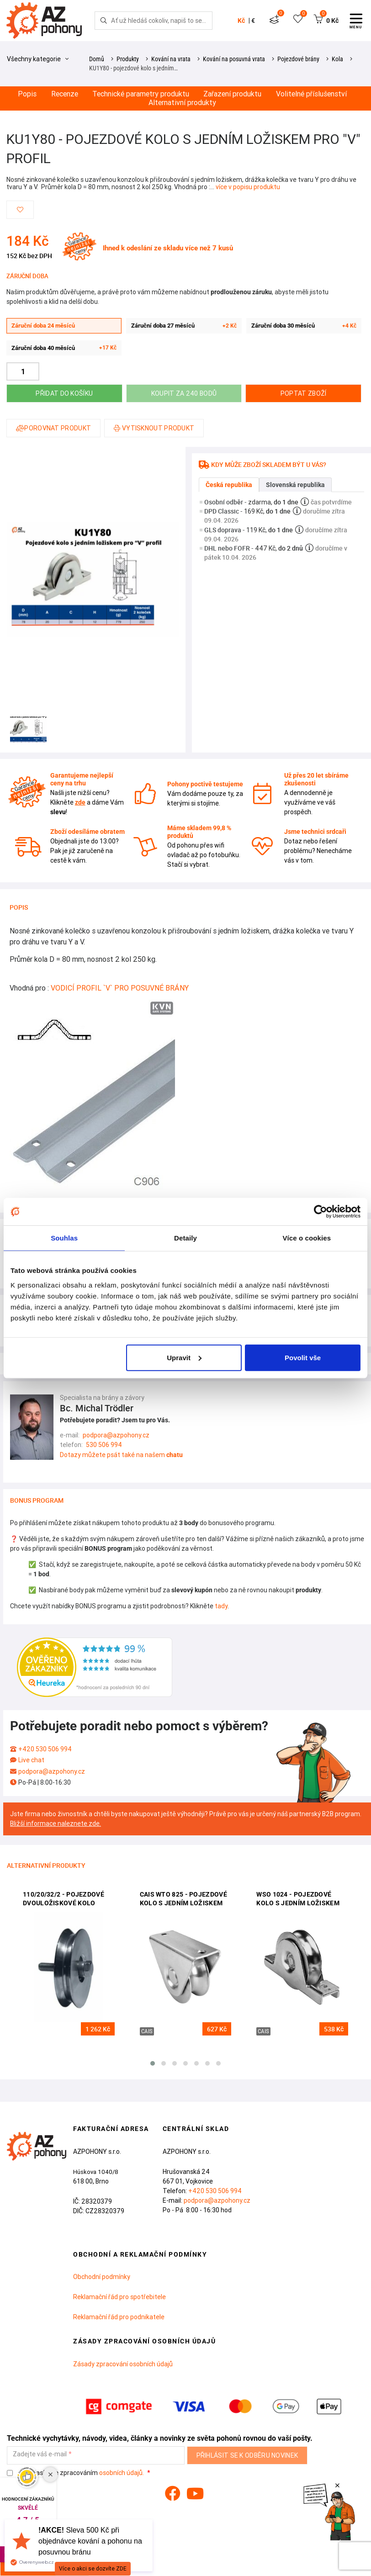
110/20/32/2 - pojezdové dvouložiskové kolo (63, 1899)
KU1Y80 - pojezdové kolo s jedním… (133, 68)
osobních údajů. (121, 2473)
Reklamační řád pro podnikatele (118, 2317)
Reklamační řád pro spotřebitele (119, 2297)
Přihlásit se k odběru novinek (247, 2455)
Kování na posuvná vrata (234, 59)
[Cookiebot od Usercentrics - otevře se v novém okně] (320, 1212)
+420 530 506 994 (45, 1749)
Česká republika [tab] (229, 484)
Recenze (64, 94)
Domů (96, 59)
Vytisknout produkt (154, 428)
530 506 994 (104, 1445)
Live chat (31, 1760)
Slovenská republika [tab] (295, 484)
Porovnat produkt (53, 428)
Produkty (128, 59)
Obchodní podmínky (101, 2277)
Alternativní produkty (182, 102)
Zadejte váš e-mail (40, 2454)
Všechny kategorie (38, 59)
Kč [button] (241, 20)
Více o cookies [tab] (307, 1238)
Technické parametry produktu (140, 94)
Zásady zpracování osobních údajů (123, 2364)
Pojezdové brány (298, 59)
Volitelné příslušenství (311, 94)
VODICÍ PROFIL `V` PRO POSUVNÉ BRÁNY (120, 987)
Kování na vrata (171, 59)
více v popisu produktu (248, 187)
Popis (27, 94)
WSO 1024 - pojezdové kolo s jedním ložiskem (297, 1899)
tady (221, 1606)
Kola (337, 59)
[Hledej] (104, 20)
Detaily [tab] (185, 1238)
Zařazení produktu (232, 94)
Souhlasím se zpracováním (76, 2473)
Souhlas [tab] (64, 1238)
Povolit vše (303, 1357)
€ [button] (253, 20)
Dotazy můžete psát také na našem (121, 1455)
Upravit (184, 1357)
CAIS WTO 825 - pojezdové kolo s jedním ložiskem (183, 1899)
